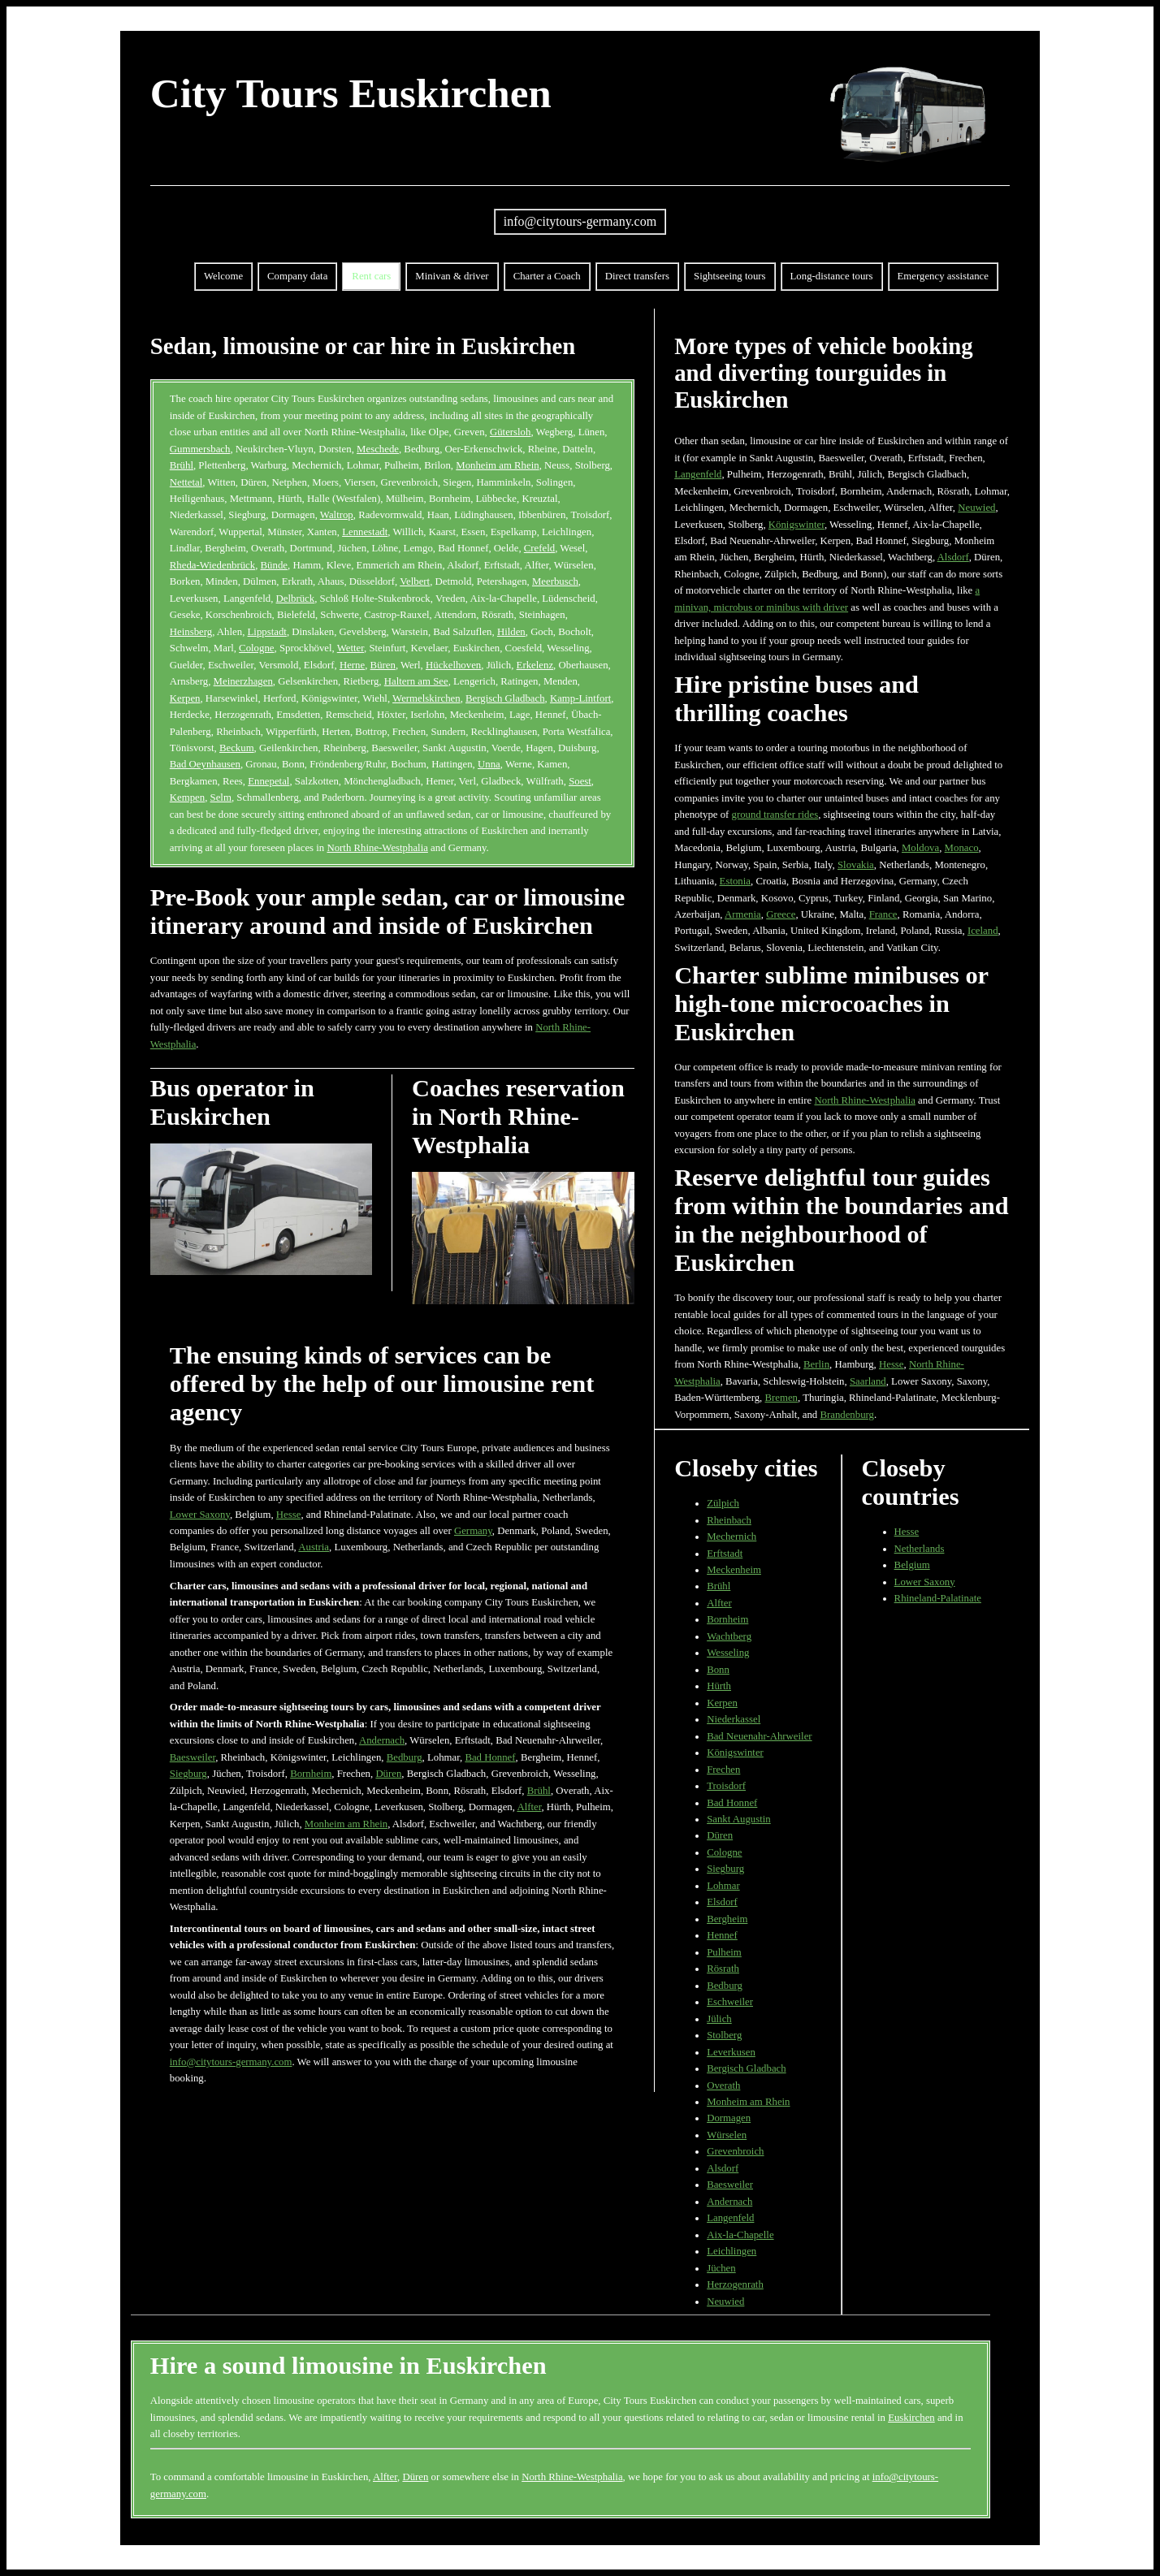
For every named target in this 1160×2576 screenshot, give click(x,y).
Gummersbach (200, 449)
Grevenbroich (735, 2151)
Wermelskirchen (426, 698)
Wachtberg (729, 1636)
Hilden (511, 632)
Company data (297, 276)
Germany (473, 1531)
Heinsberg (191, 632)
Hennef (722, 1935)
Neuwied (976, 507)
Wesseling (728, 1652)
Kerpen (185, 698)
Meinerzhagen (243, 681)
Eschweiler (730, 2002)
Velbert (415, 581)
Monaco (962, 848)
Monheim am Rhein (497, 465)
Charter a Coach (547, 276)
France (883, 914)
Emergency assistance (943, 276)
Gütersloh (510, 432)
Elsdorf (722, 1902)
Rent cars (371, 276)
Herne (352, 665)
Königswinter (796, 524)
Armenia (743, 914)
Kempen (187, 797)
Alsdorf (953, 557)
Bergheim (727, 1919)
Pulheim (724, 1952)
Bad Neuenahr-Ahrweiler (759, 1736)
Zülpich (723, 1503)
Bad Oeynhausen (205, 764)
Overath (723, 2085)
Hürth (719, 1686)
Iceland (982, 930)
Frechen (723, 1769)
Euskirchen (911, 2417)
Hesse (288, 1514)
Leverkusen (731, 2052)
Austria (313, 1547)
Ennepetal (268, 781)
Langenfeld (697, 474)
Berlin (816, 1364)
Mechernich (731, 1536)
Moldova (920, 848)
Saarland (868, 1381)
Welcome (223, 276)
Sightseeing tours (730, 276)
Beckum (236, 748)
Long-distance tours (831, 276)
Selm (221, 797)
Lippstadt (267, 632)
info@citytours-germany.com (580, 221)
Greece (780, 914)
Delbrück (295, 598)
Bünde (274, 565)
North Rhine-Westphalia (377, 848)
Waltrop (336, 515)
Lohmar (723, 1885)
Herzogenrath (735, 2284)
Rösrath (723, 1968)
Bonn (718, 1669)
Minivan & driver (451, 276)
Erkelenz (535, 665)
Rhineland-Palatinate (937, 1598)
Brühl (181, 465)
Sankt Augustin (739, 1819)
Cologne (256, 648)
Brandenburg (847, 1414)
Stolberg (724, 2035)
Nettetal (186, 482)
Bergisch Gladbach (505, 698)
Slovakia (856, 865)
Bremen (782, 1397)
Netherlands (919, 1548)
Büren (383, 665)
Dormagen (729, 2118)
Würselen (727, 2135)
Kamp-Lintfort (580, 698)
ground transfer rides (775, 814)
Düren (388, 1773)
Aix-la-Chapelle (740, 2235)
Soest (580, 781)
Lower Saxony (200, 1514)
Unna (489, 764)
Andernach (382, 1740)
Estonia (735, 881)
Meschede (378, 449)
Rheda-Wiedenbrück (212, 565)
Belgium (912, 1565)
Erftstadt (724, 1553)
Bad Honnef (490, 1757)
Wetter (350, 648)
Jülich (719, 2019)
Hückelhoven (453, 665)
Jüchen (721, 2268)
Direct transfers (637, 276)
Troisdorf (726, 1786)
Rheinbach (729, 1520)
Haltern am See (416, 681)
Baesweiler (192, 1757)
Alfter (529, 1807)
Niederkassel (733, 1719)
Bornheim (310, 1773)
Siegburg (188, 1773)
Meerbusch (555, 581)
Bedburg (404, 1757)
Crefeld (539, 548)
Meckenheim (734, 1569)
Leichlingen (731, 2251)
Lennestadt (364, 532)
